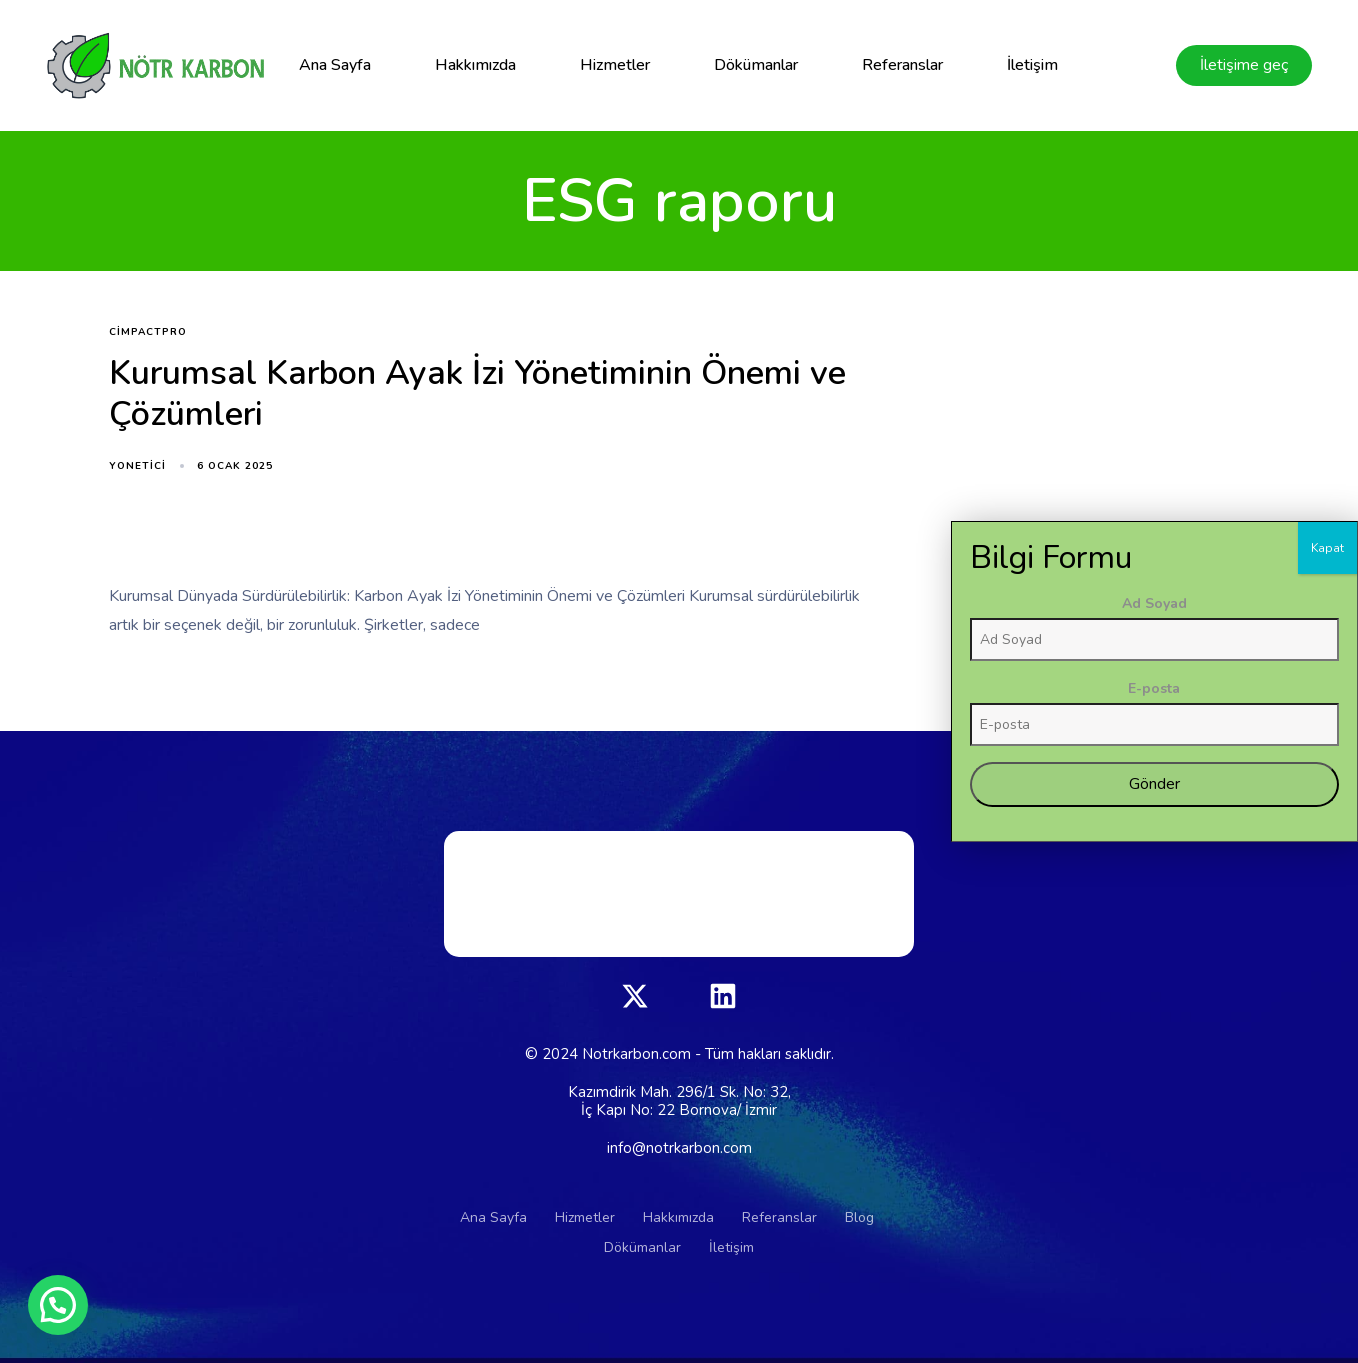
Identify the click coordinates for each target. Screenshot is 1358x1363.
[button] (58, 1305)
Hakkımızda (475, 65)
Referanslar (902, 65)
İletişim (1032, 65)
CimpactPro (148, 332)
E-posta (1255, 921)
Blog (859, 1217)
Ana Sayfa (335, 65)
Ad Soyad (1255, 836)
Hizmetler (615, 65)
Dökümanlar (756, 65)
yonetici (137, 466)
